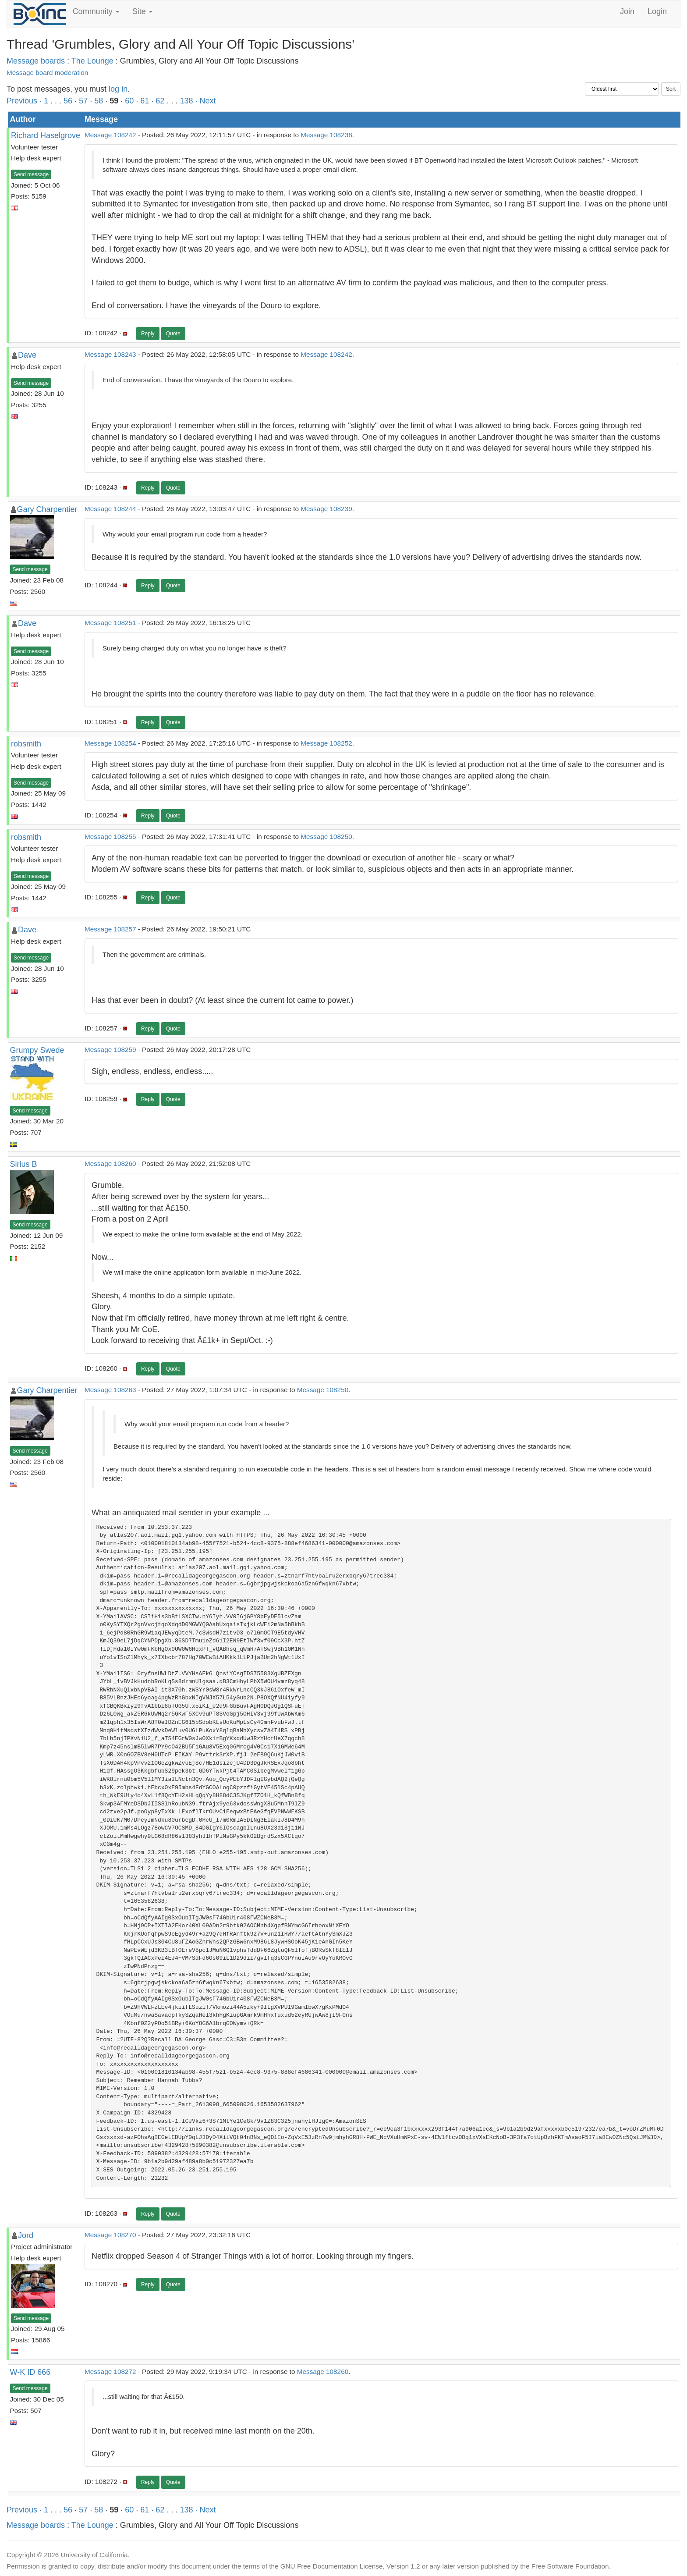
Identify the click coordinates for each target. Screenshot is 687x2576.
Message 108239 (326, 508)
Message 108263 (110, 1389)
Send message (31, 174)
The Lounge (92, 61)
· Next (205, 100)
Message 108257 (110, 929)
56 (68, 100)
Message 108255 (110, 836)
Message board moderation (47, 72)
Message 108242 (110, 135)
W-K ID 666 (30, 2372)
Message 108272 (110, 2371)
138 (186, 100)
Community (96, 11)
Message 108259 (110, 1049)
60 (129, 100)
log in (118, 89)
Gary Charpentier (47, 509)
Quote (173, 333)
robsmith (26, 743)
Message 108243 (110, 354)
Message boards (36, 61)
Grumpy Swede (37, 1050)
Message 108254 (110, 743)
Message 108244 (110, 508)
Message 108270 (110, 2234)
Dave (27, 355)
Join (627, 11)
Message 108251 (110, 622)
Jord (25, 2235)
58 (98, 100)
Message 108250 (326, 836)
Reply (148, 333)
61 (144, 100)
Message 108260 (110, 1163)
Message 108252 (326, 743)
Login (657, 11)
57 (83, 100)
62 (160, 100)
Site (142, 11)
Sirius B (23, 1164)
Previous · (25, 100)
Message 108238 (326, 135)
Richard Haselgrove (45, 135)
